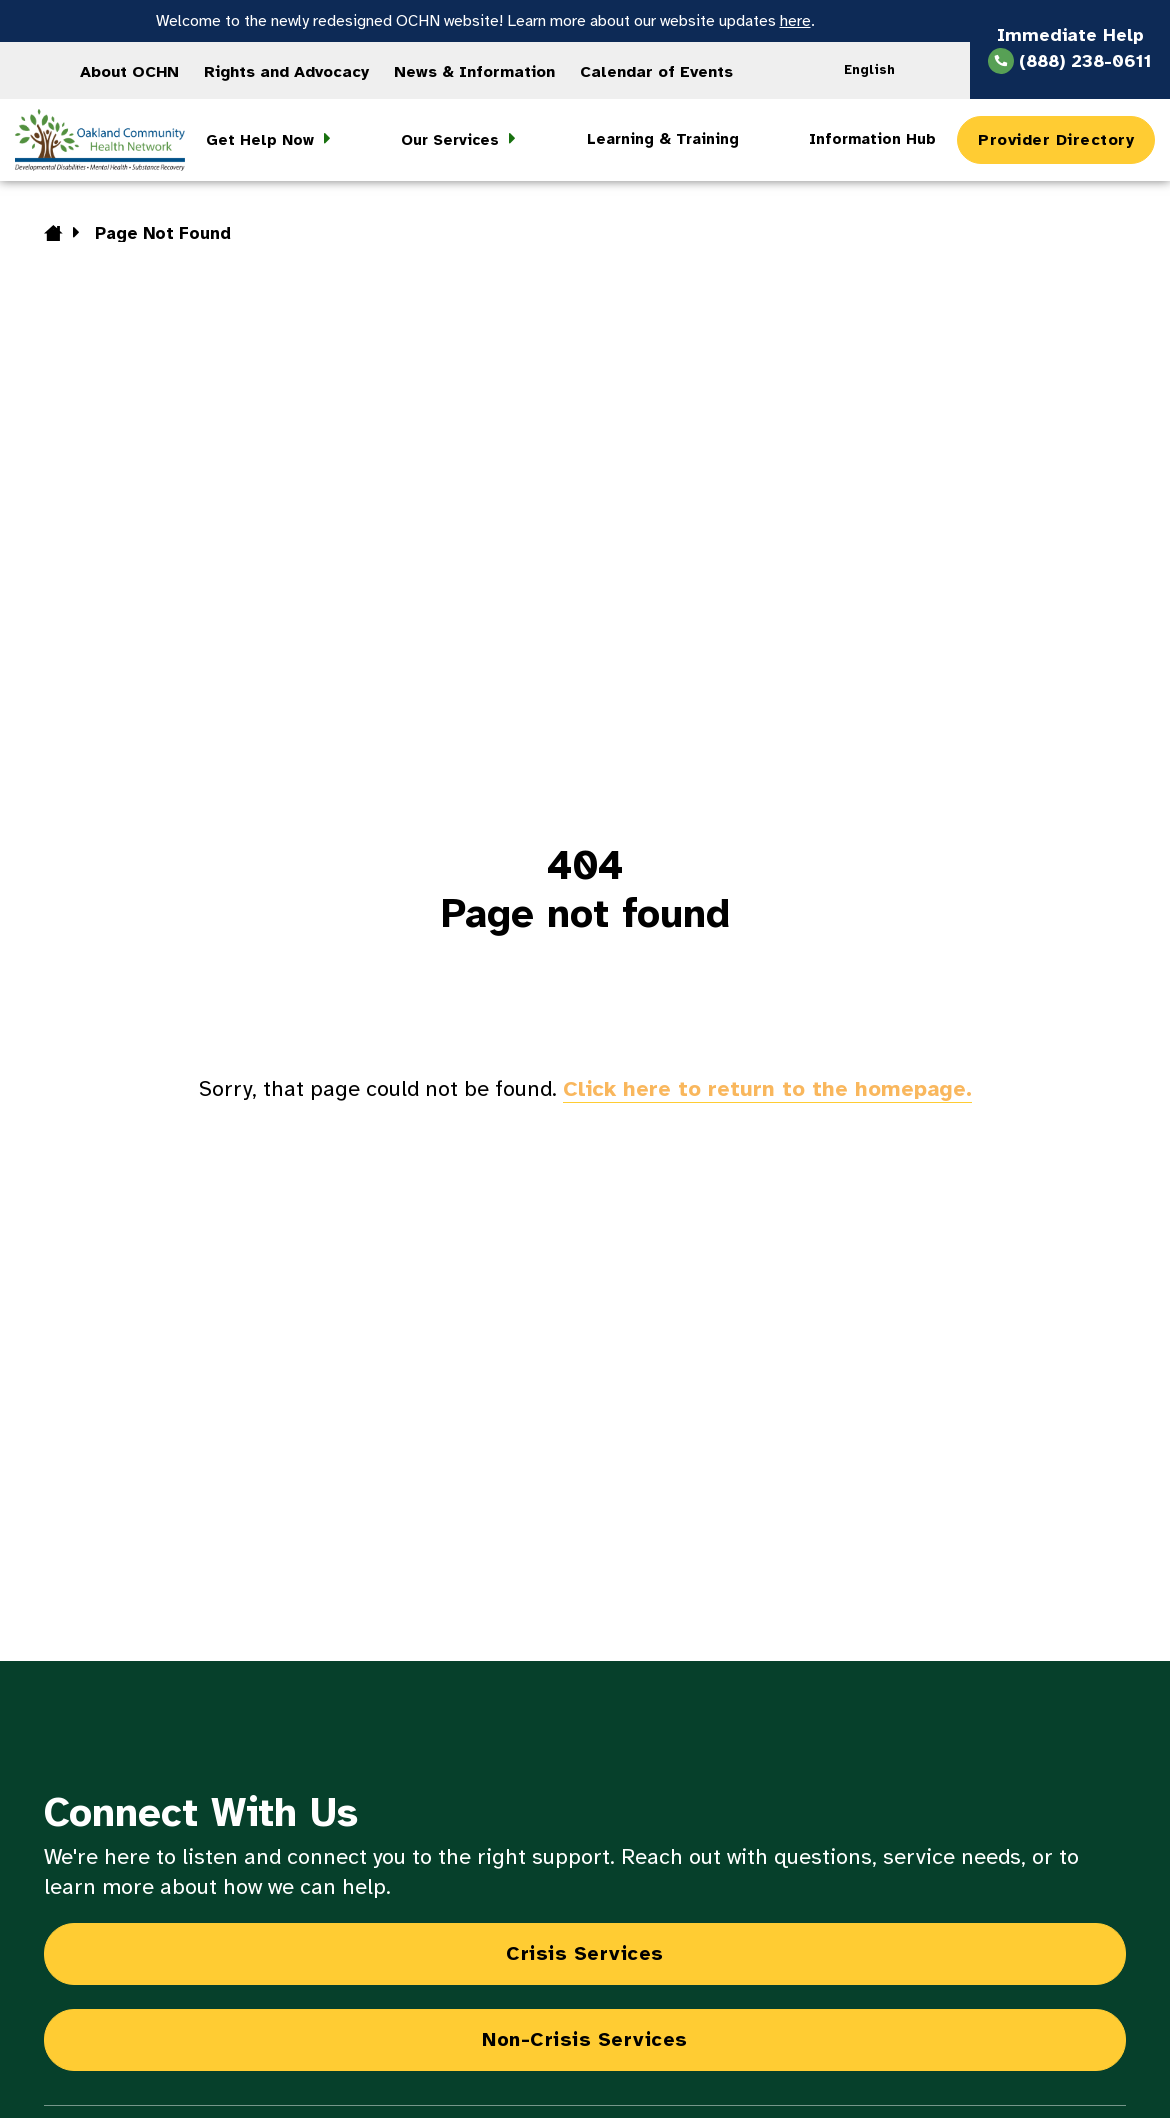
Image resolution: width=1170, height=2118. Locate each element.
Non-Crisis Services (585, 2039)
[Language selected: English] (876, 70)
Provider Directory (1056, 140)
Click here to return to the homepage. (767, 1088)
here (795, 21)
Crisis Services (585, 1953)
